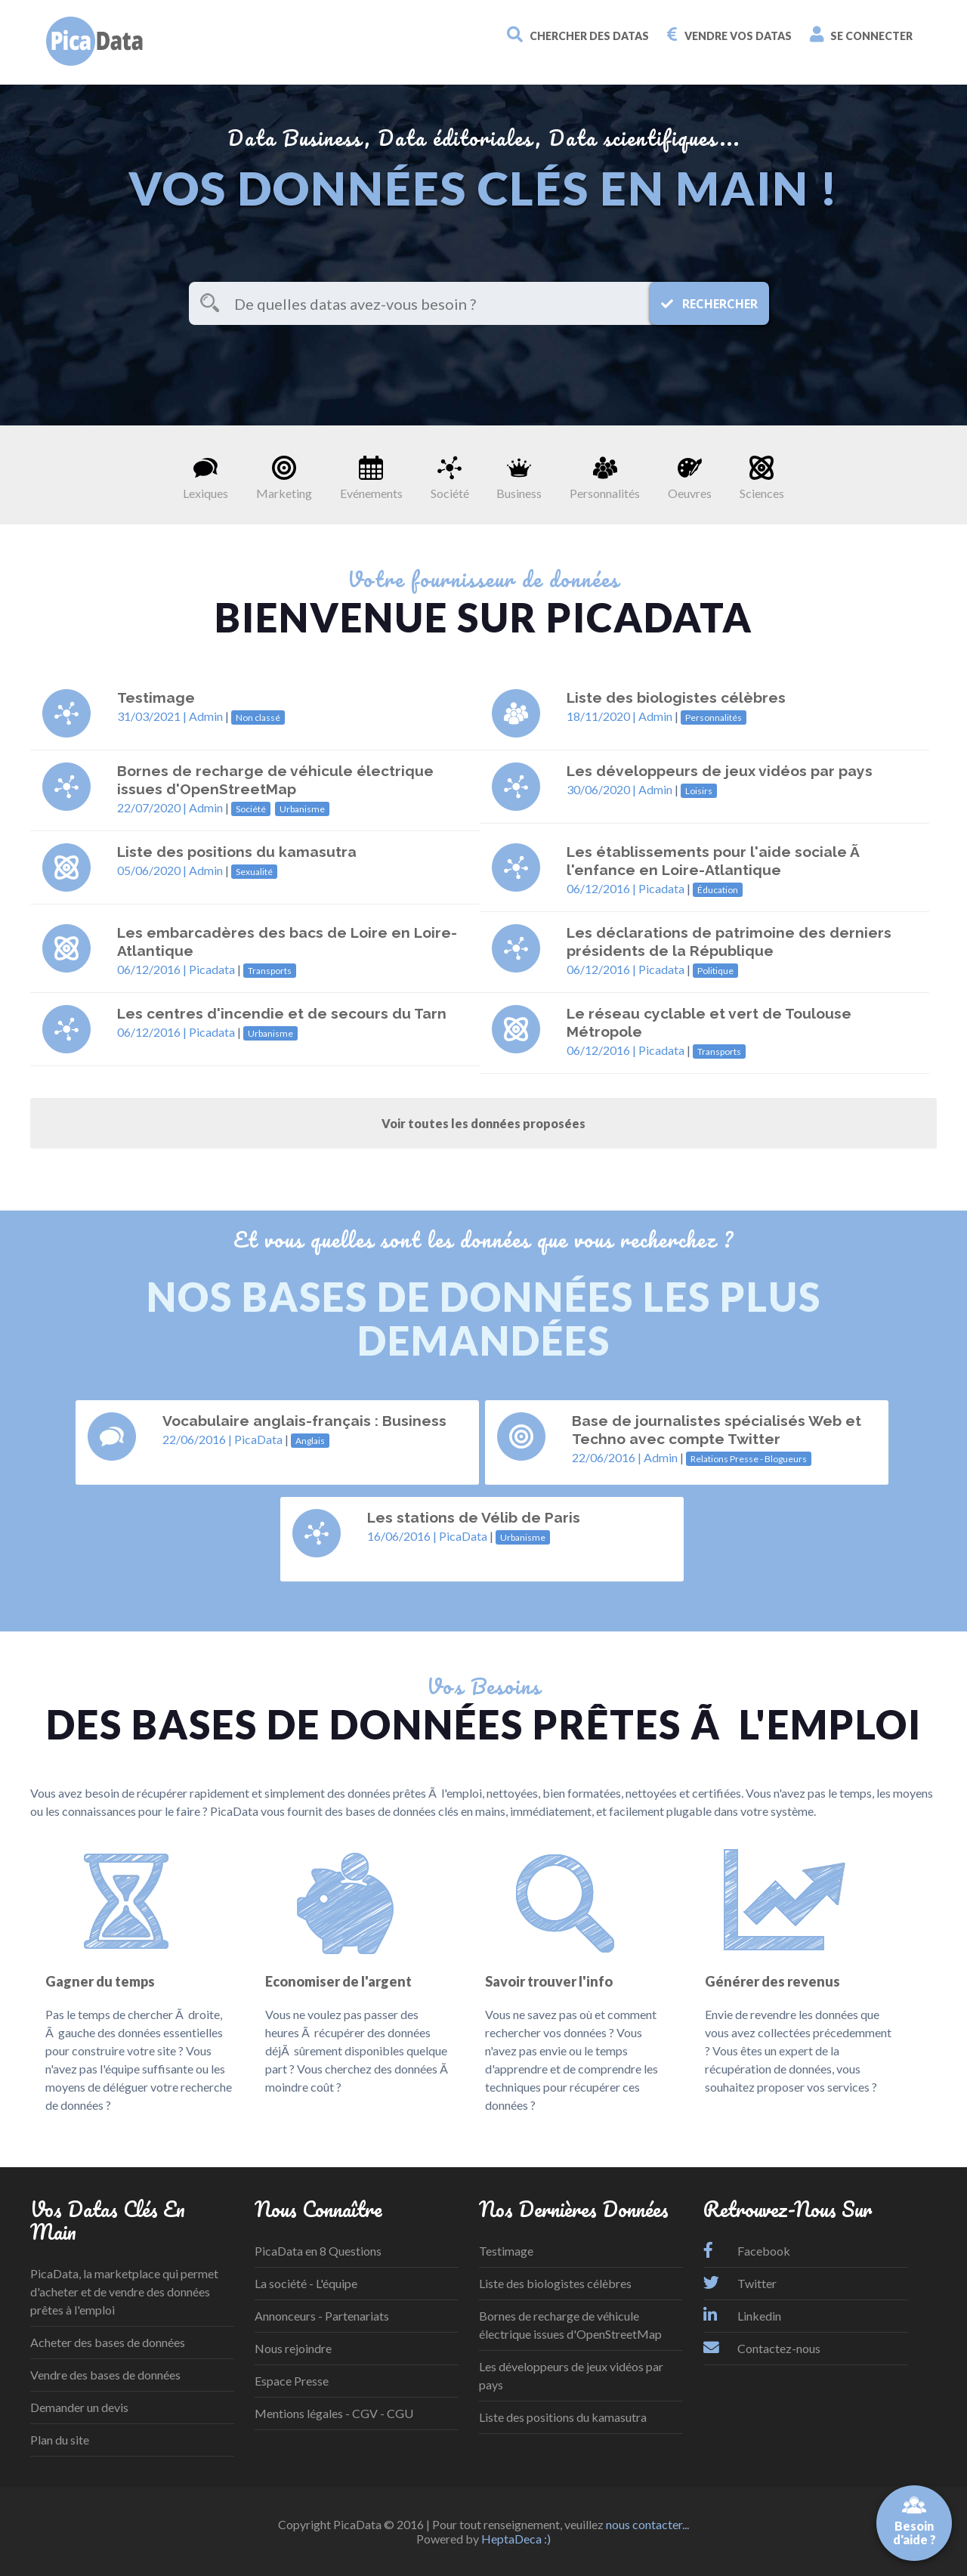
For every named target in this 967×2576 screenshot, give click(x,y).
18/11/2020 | (602, 716)
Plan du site (59, 2439)
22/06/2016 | (198, 1439)
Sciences (762, 478)
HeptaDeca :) (516, 2538)
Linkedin (742, 2316)
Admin (206, 716)
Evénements (371, 478)
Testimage (506, 2251)
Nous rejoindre (293, 2348)
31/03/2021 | (153, 716)
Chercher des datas (578, 34)
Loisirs (698, 790)
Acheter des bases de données (107, 2342)
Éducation (717, 889)
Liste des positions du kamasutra (563, 2417)
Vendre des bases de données (105, 2374)
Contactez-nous (761, 2348)
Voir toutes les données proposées (483, 1123)
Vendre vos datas (729, 34)
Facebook (746, 2251)
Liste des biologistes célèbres (555, 2283)
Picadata (661, 888)
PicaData (258, 1439)
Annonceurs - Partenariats (322, 2316)
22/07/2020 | (153, 807)
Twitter (740, 2283)
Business (519, 478)
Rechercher (709, 303)
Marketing (284, 478)
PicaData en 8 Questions (318, 2251)
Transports (270, 970)
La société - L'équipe (306, 2283)
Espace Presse (292, 2380)
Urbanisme (302, 809)
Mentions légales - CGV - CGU (334, 2413)
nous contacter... (647, 2524)
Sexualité (254, 871)
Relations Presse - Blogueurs (748, 1458)
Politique (715, 970)
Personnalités (605, 478)
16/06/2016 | (403, 1536)
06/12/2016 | (602, 888)
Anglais (310, 1440)
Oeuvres (690, 478)
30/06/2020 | (602, 789)
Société (450, 478)
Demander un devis (79, 2407)
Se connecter (861, 34)
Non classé (258, 717)
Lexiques (205, 478)
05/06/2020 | (153, 870)
